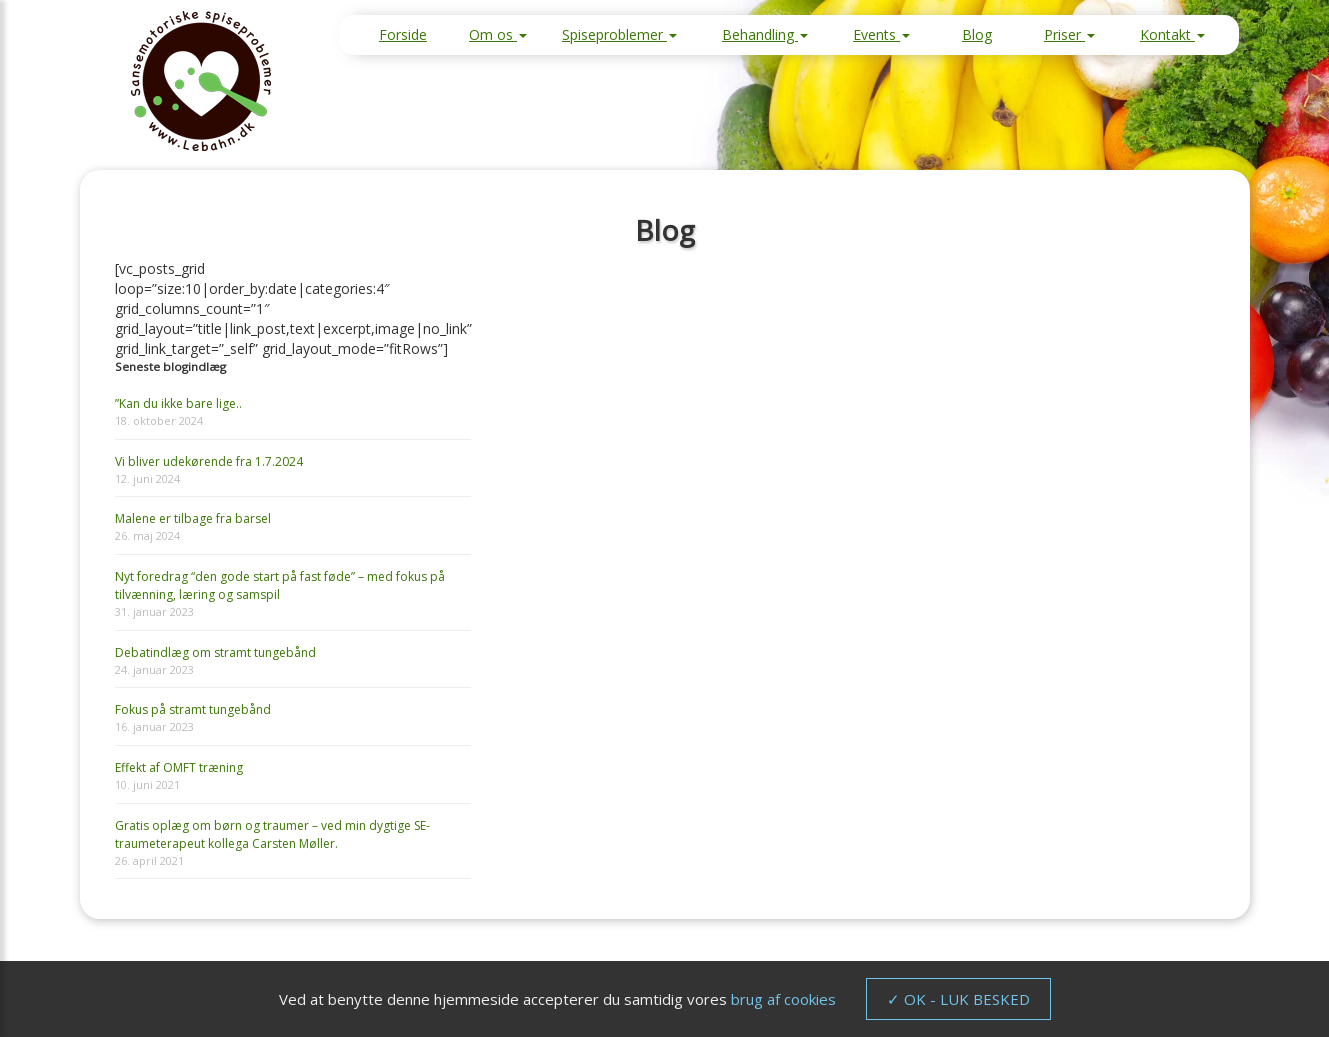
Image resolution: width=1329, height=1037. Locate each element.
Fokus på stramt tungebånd (193, 709)
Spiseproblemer (619, 34)
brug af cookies (783, 999)
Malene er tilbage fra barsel (193, 518)
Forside (403, 34)
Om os (498, 34)
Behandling (765, 34)
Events (881, 34)
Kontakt (1172, 34)
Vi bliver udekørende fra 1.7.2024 (209, 461)
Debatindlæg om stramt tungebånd (215, 652)
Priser (1069, 34)
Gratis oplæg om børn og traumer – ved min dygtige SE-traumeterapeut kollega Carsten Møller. (272, 834)
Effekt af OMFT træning (179, 767)
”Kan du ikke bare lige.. (178, 403)
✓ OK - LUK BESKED (958, 999)
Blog (977, 34)
